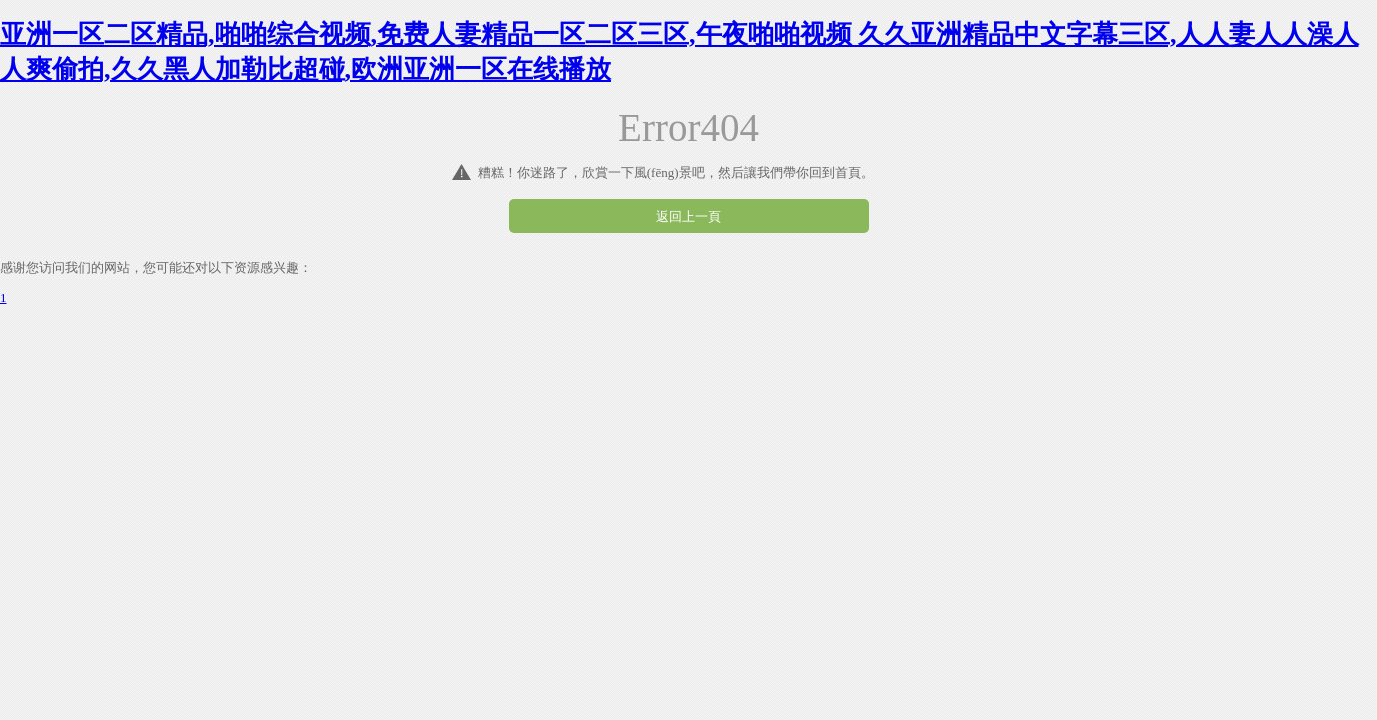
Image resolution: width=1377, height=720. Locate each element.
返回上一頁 (688, 216)
